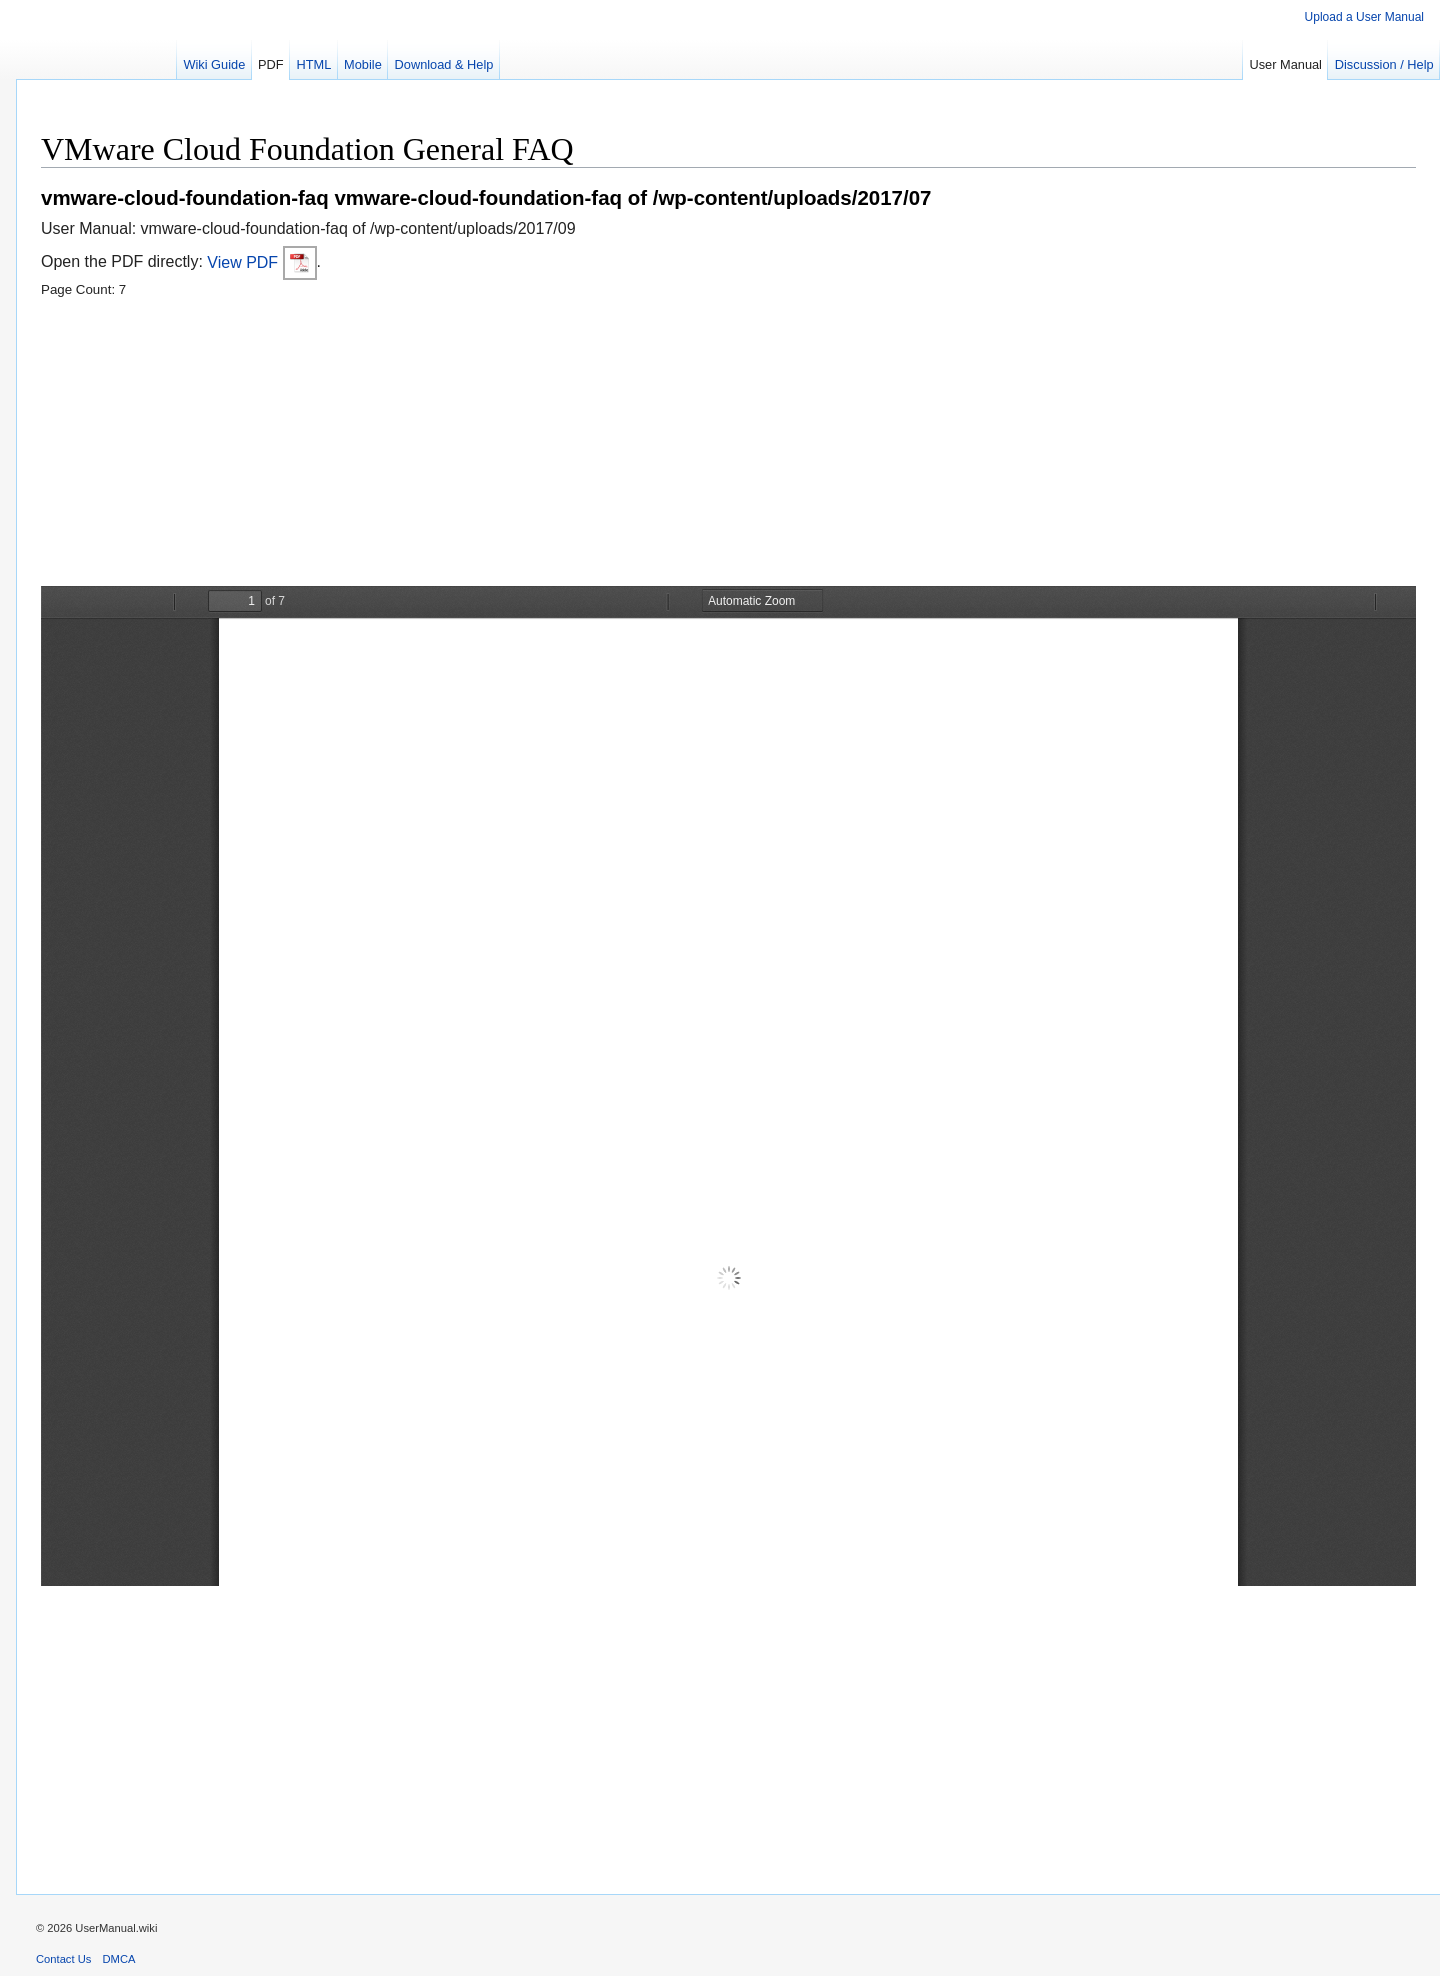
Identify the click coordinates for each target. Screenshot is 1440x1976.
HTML (313, 64)
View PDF (261, 262)
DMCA (119, 1959)
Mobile (363, 64)
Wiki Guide (214, 64)
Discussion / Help (1384, 64)
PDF (271, 64)
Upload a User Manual (1364, 17)
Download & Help (444, 64)
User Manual (1285, 64)
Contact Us (63, 1959)
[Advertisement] (641, 446)
